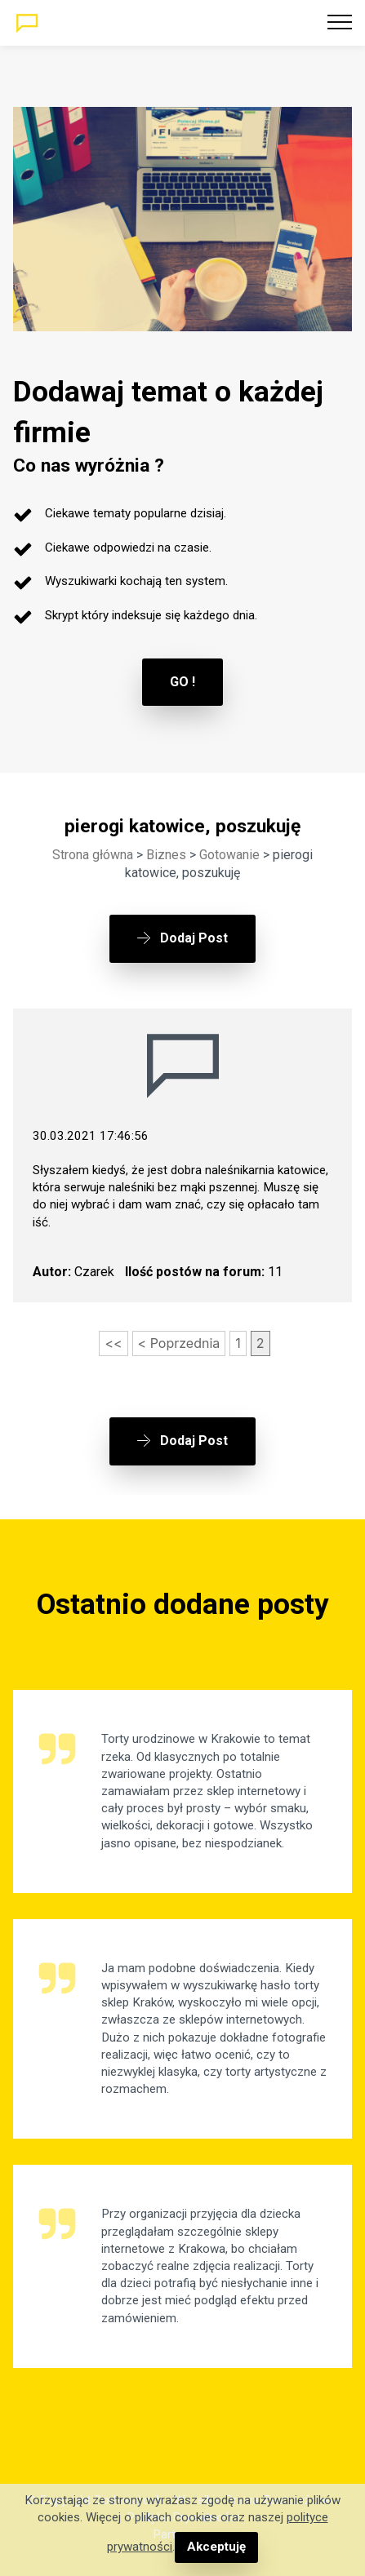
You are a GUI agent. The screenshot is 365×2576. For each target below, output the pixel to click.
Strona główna (92, 854)
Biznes (166, 854)
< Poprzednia (179, 1343)
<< (113, 1343)
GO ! (182, 681)
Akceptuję (216, 2546)
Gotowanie (229, 854)
